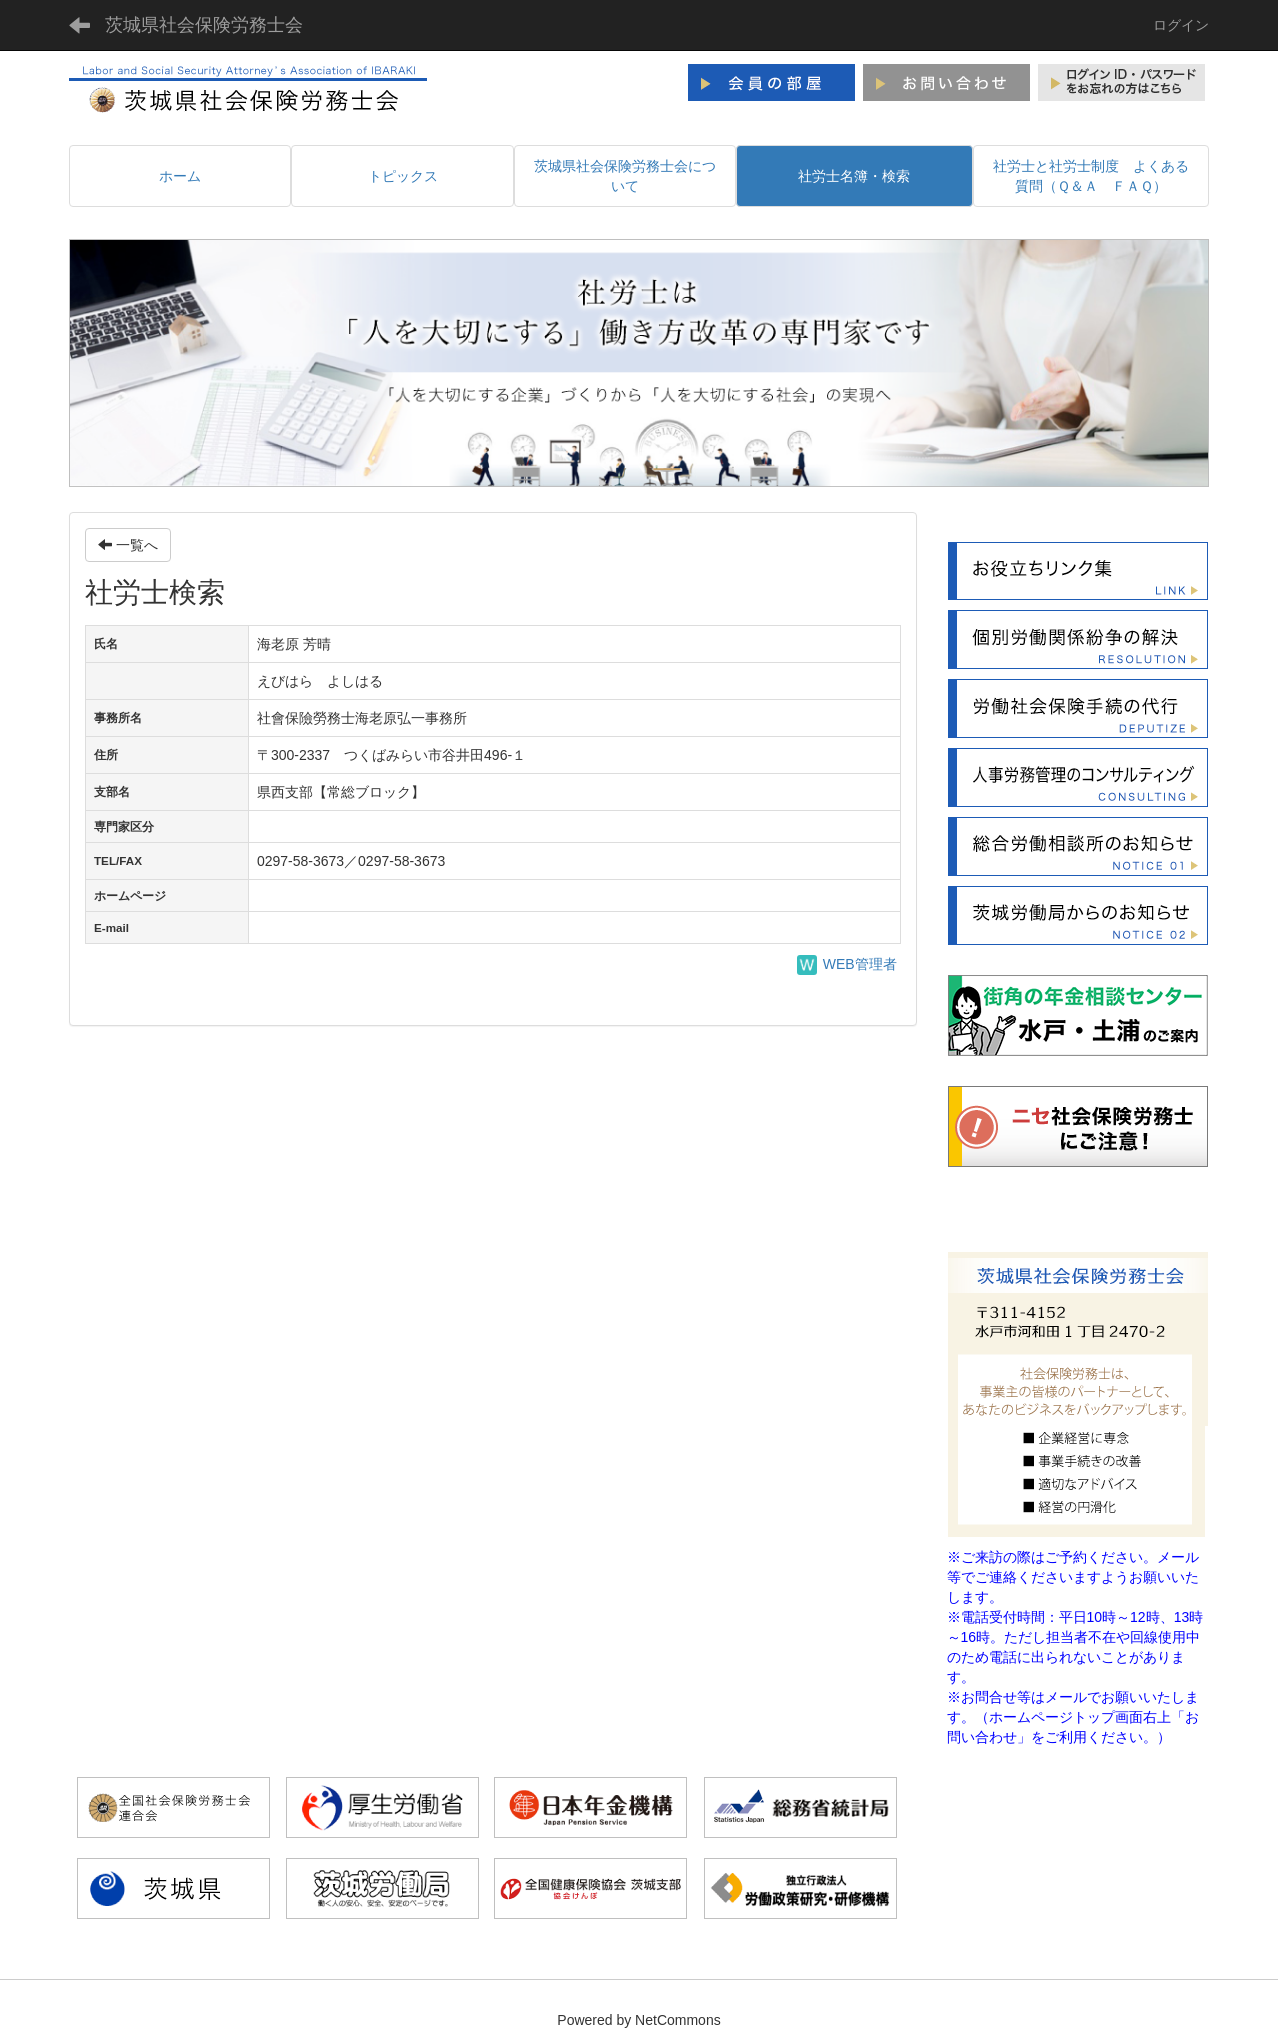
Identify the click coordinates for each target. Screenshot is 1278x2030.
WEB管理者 (847, 964)
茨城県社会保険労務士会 (204, 25)
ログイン (1181, 25)
